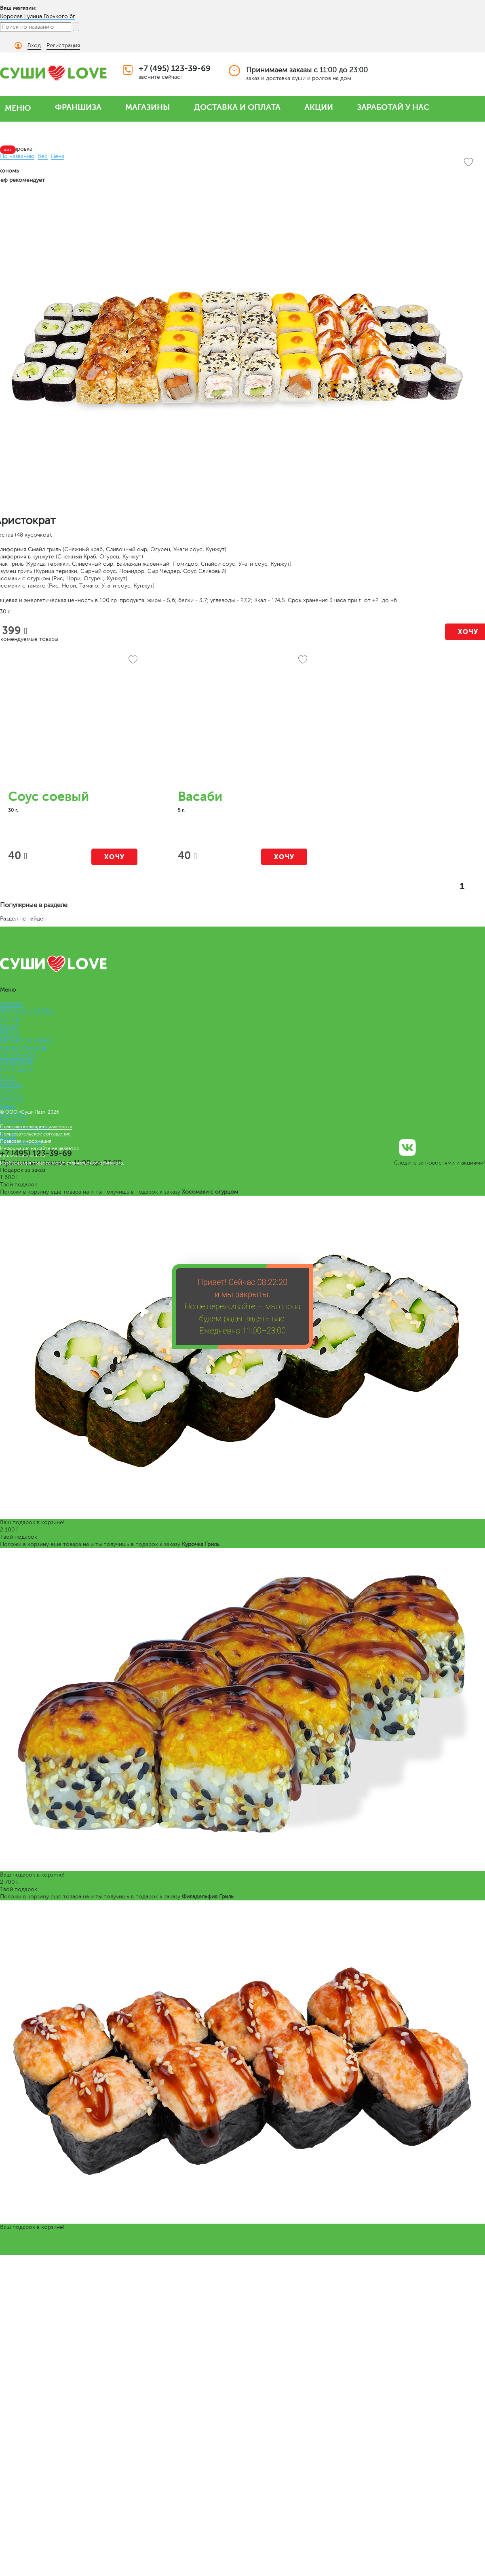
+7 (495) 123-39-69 (175, 68)
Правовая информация (25, 1141)
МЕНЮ (18, 108)
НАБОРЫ (11, 1004)
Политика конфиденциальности (36, 1126)
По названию (17, 156)
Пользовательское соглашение (35, 1134)
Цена (57, 156)
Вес (43, 156)
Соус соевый (48, 796)
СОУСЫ (10, 1092)
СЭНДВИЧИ (16, 1062)
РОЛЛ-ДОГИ (17, 1070)
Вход (34, 45)
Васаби (200, 796)
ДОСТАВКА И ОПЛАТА (237, 107)
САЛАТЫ (11, 1084)
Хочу (114, 857)
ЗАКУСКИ (12, 1099)
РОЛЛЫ (10, 1019)
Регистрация (63, 45)
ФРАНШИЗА (78, 107)
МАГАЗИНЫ (147, 107)
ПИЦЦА (10, 1033)
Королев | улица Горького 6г (37, 16)
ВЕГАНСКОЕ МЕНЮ (26, 1041)
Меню (8, 1106)
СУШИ (8, 1026)
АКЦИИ (318, 107)
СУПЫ (8, 1077)
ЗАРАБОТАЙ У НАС (393, 107)
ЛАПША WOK (18, 1055)
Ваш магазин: (18, 7)
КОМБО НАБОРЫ (23, 1048)
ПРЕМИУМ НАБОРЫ (26, 1012)
